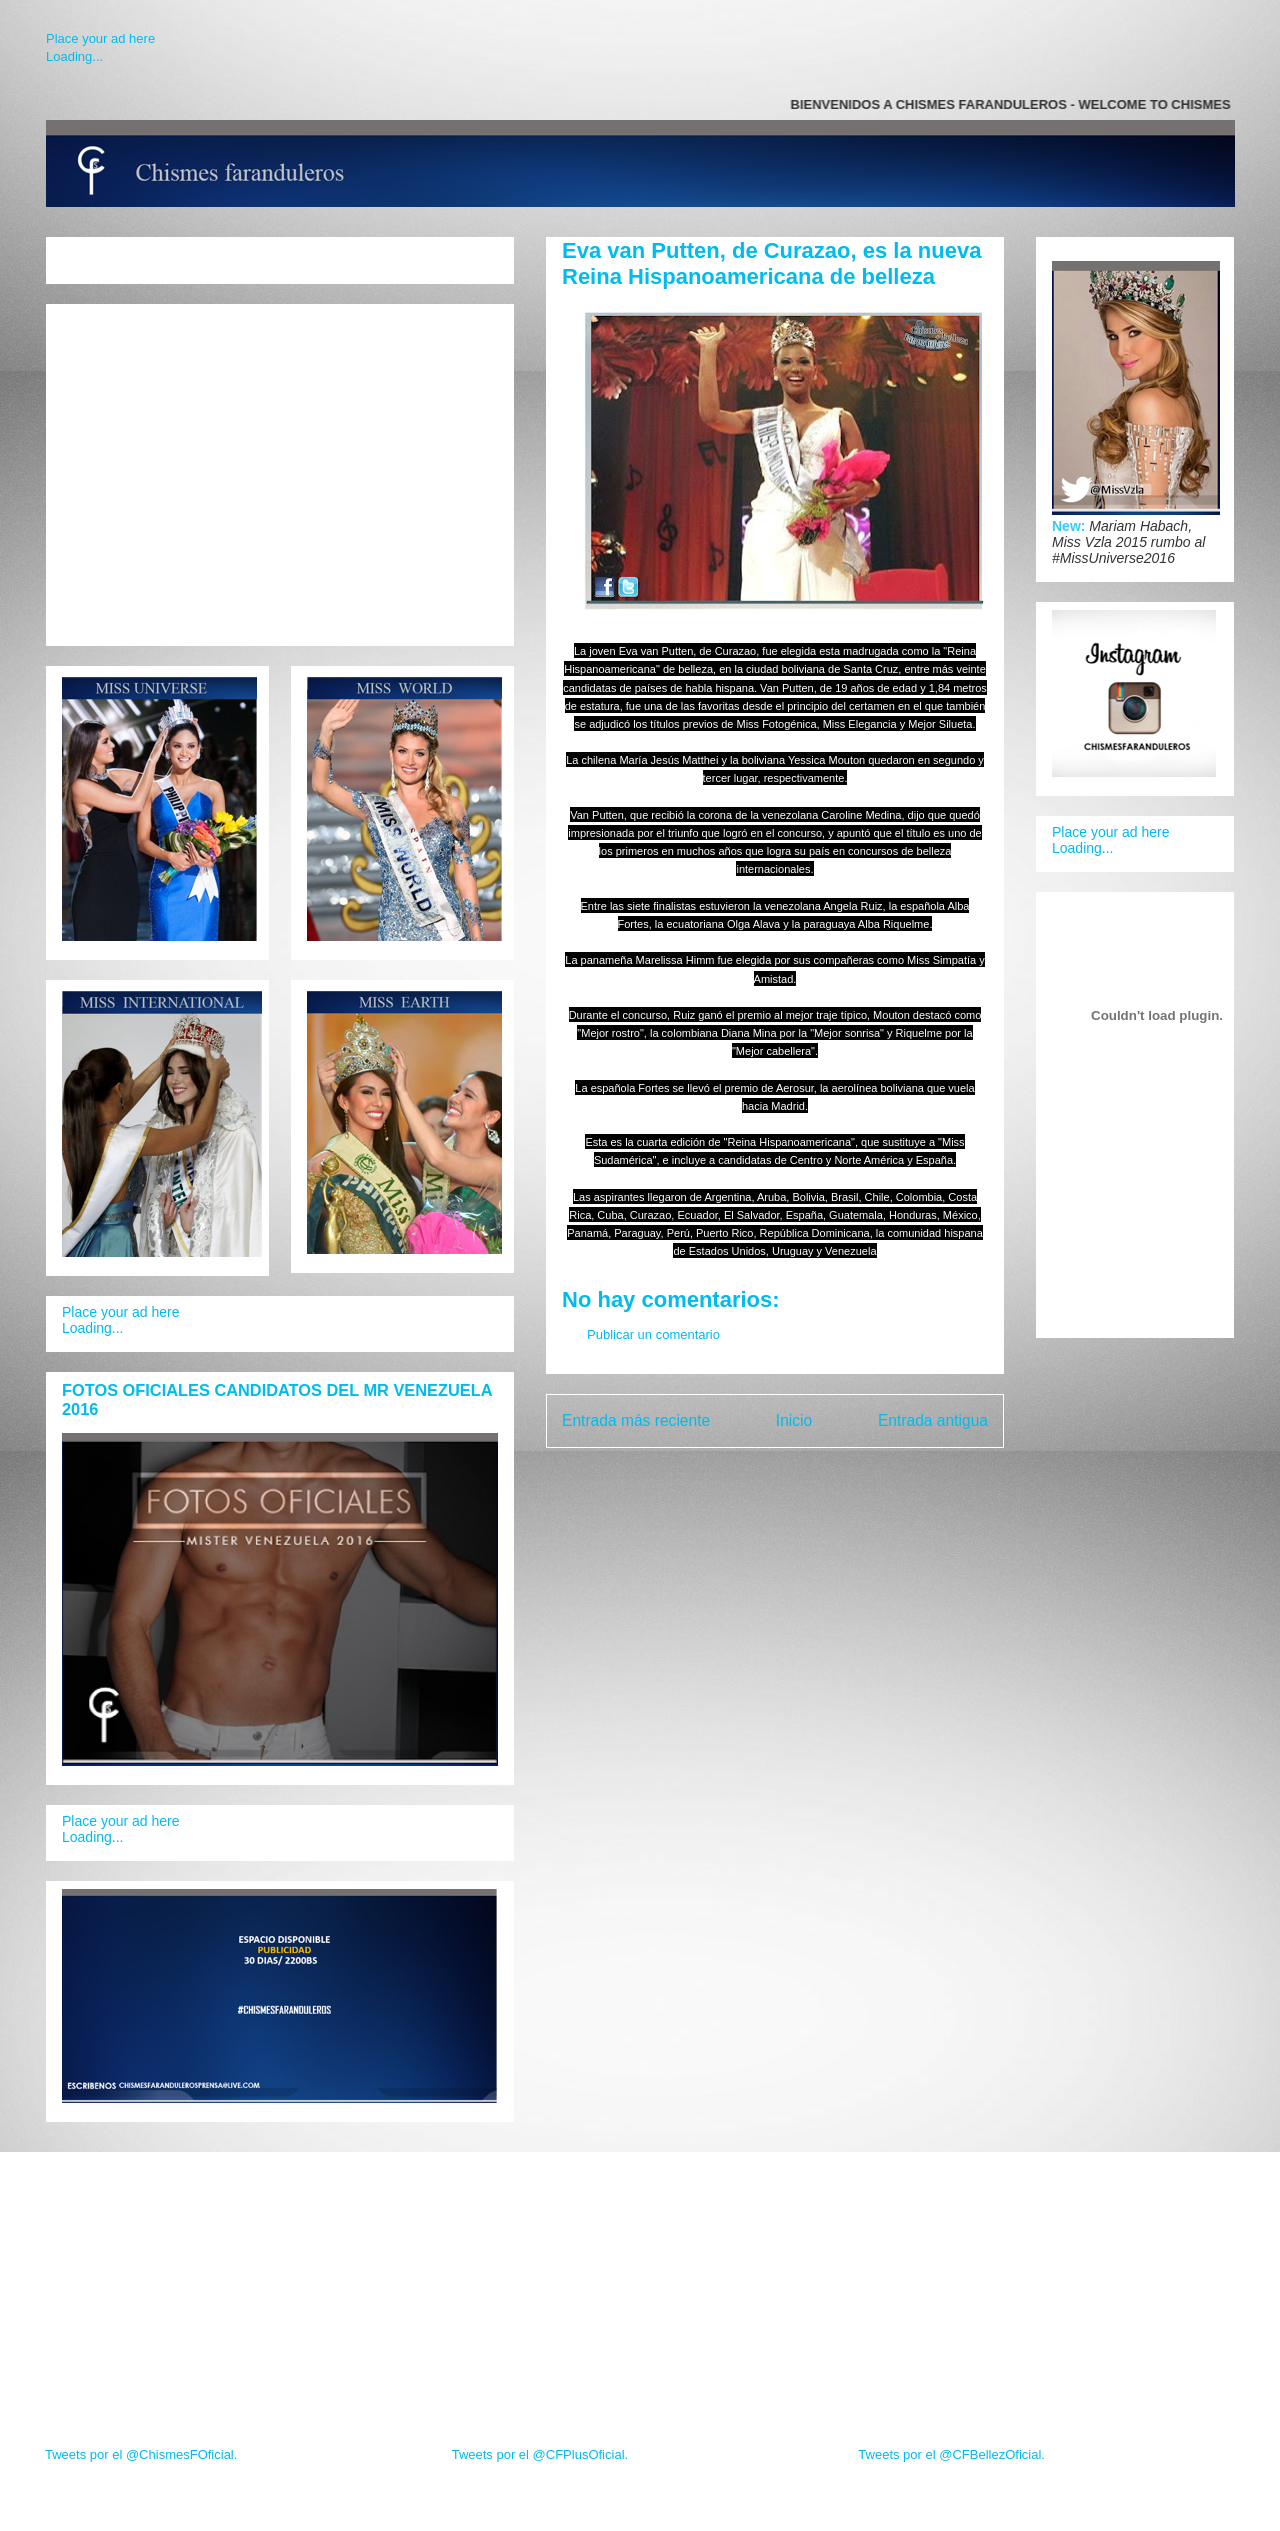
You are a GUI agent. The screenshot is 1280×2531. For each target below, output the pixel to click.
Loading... (74, 56)
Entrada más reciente (636, 1420)
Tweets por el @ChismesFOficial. (141, 2454)
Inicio (794, 1420)
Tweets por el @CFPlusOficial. (540, 2454)
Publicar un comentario (653, 1334)
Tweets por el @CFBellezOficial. (951, 2454)
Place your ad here (100, 38)
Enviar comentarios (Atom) (816, 1472)
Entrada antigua (933, 1420)
